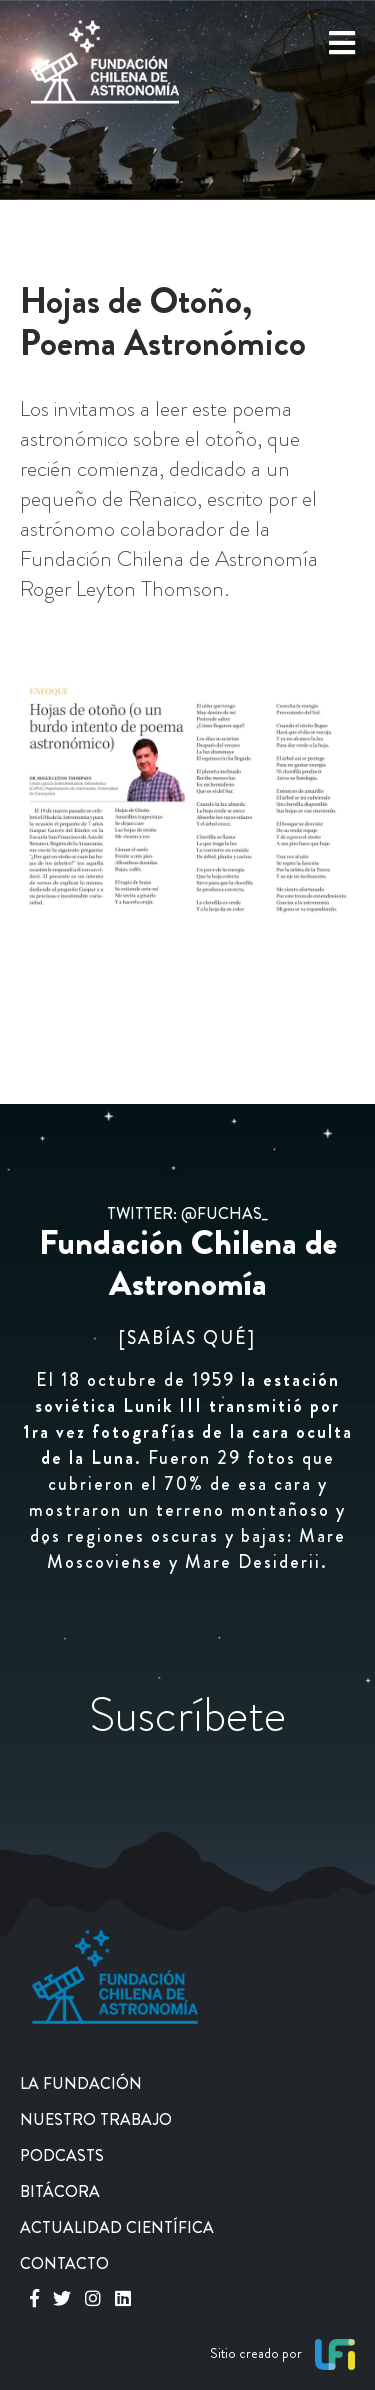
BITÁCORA (60, 2191)
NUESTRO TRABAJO (96, 2119)
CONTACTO (64, 2263)
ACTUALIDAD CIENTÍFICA (117, 2227)
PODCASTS (62, 2155)
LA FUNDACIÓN (81, 2083)
